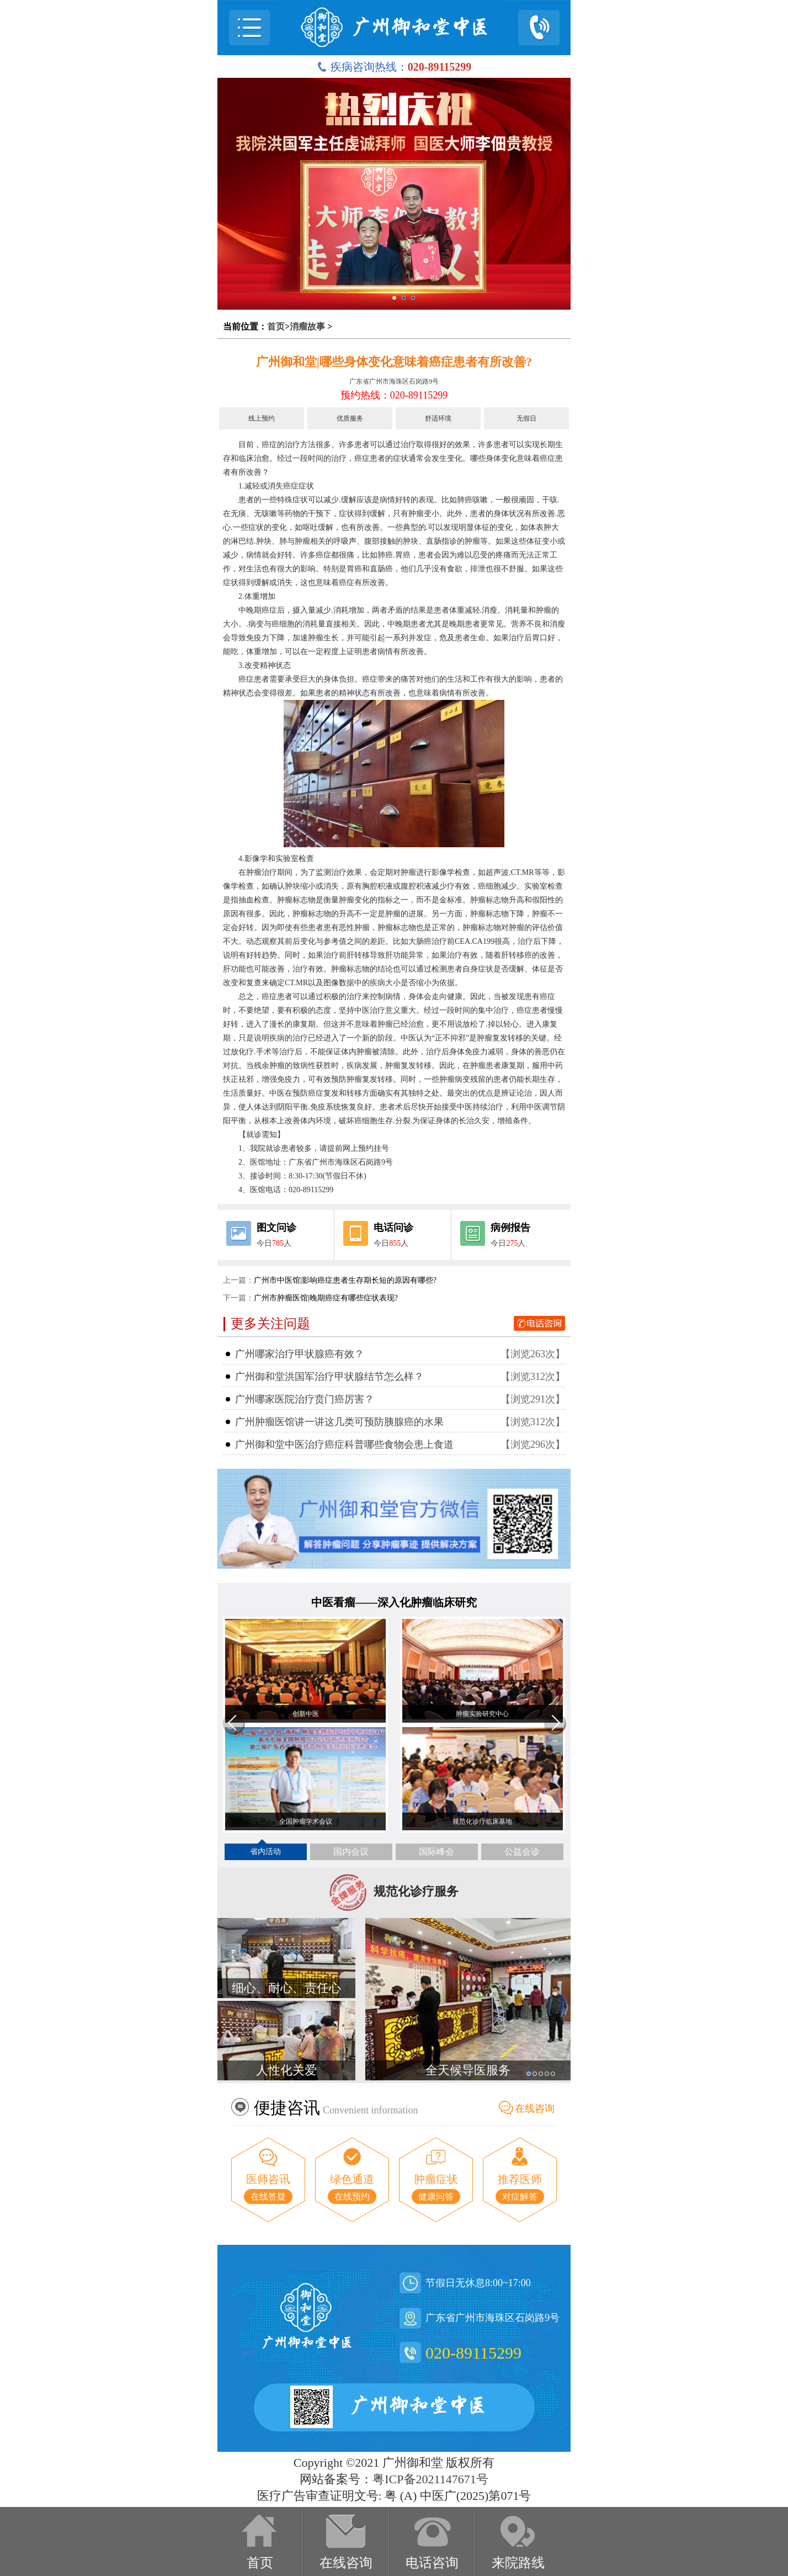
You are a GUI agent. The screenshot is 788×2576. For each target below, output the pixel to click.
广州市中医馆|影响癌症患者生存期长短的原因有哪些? (345, 1280)
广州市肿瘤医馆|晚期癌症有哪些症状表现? (326, 1298)
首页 (276, 326)
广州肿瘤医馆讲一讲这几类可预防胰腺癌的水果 (339, 1421)
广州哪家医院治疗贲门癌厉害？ (304, 1399)
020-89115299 (473, 2353)
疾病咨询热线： (394, 67)
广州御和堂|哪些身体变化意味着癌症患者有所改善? (394, 362)
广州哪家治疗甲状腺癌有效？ (299, 1353)
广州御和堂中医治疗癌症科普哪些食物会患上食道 (344, 1444)
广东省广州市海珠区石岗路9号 (394, 381)
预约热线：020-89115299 (394, 395)
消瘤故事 (307, 326)
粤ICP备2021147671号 (430, 2479)
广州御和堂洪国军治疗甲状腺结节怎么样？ (329, 1376)
